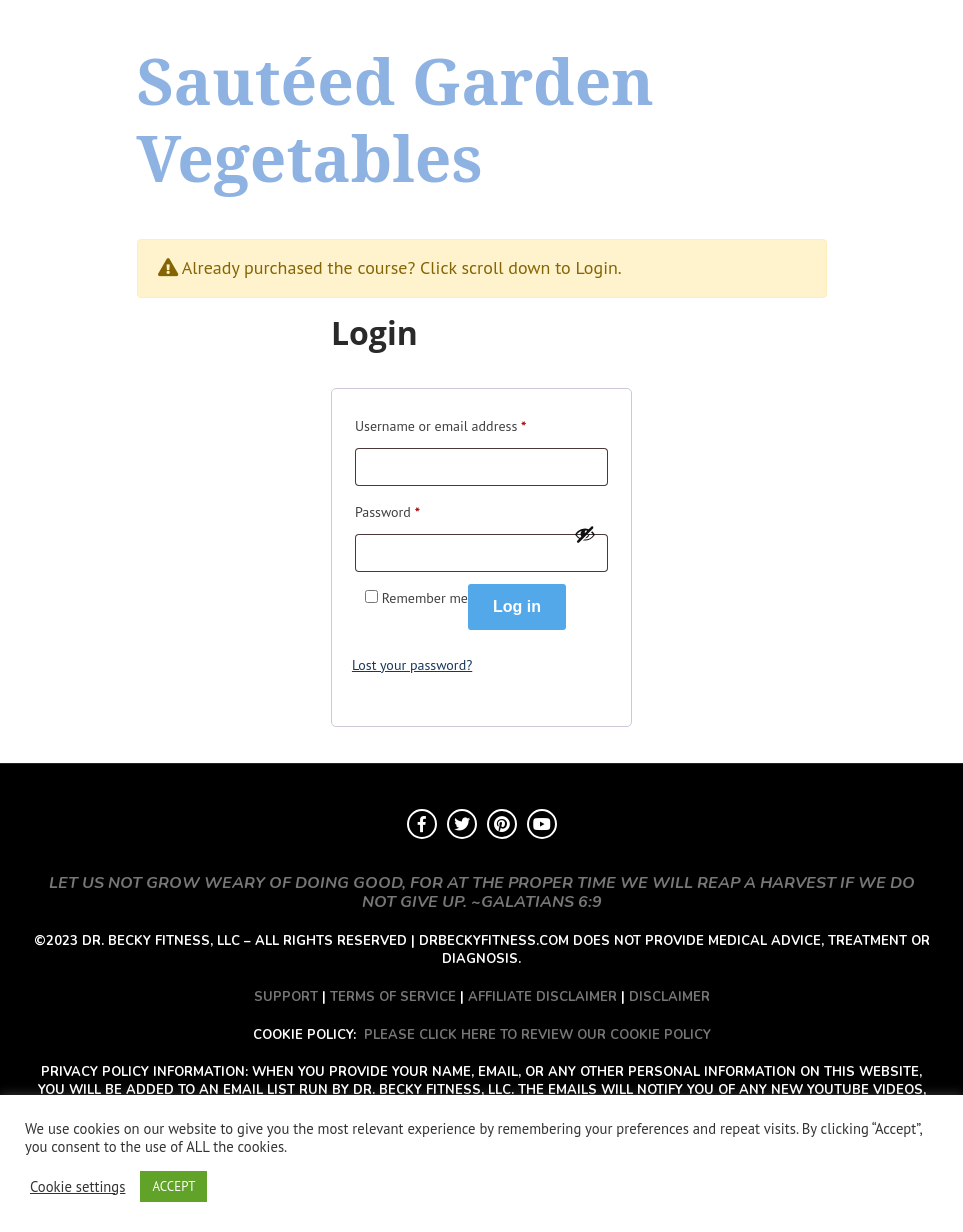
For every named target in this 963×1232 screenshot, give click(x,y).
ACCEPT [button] (173, 1186)
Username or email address (440, 423)
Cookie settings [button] (77, 1187)
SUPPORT (286, 997)
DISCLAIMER (669, 997)
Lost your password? (412, 665)
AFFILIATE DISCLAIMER (542, 997)
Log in (517, 606)
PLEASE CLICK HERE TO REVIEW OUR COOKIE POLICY (537, 1035)
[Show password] (585, 534)
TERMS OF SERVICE (393, 997)
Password (387, 509)
